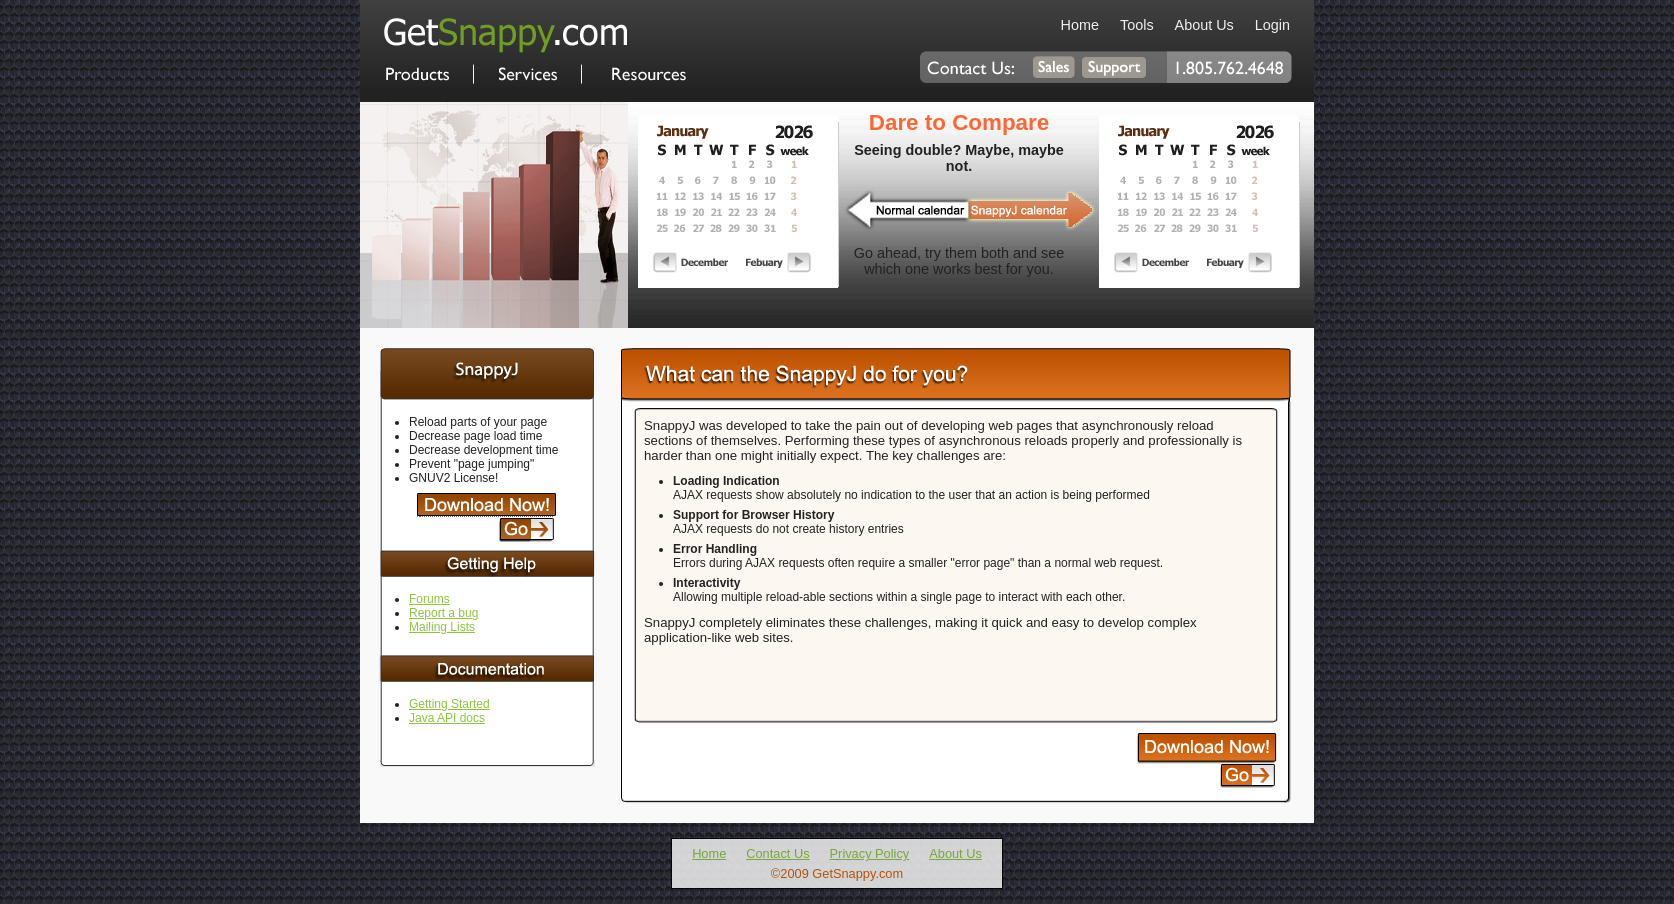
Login (1272, 25)
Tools (1137, 25)
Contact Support (1115, 67)
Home (505, 35)
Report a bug (443, 613)
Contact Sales (1054, 67)
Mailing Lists (442, 627)
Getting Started (449, 704)
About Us (1204, 25)
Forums (429, 599)
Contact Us (777, 853)
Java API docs (447, 718)
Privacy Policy (870, 853)
